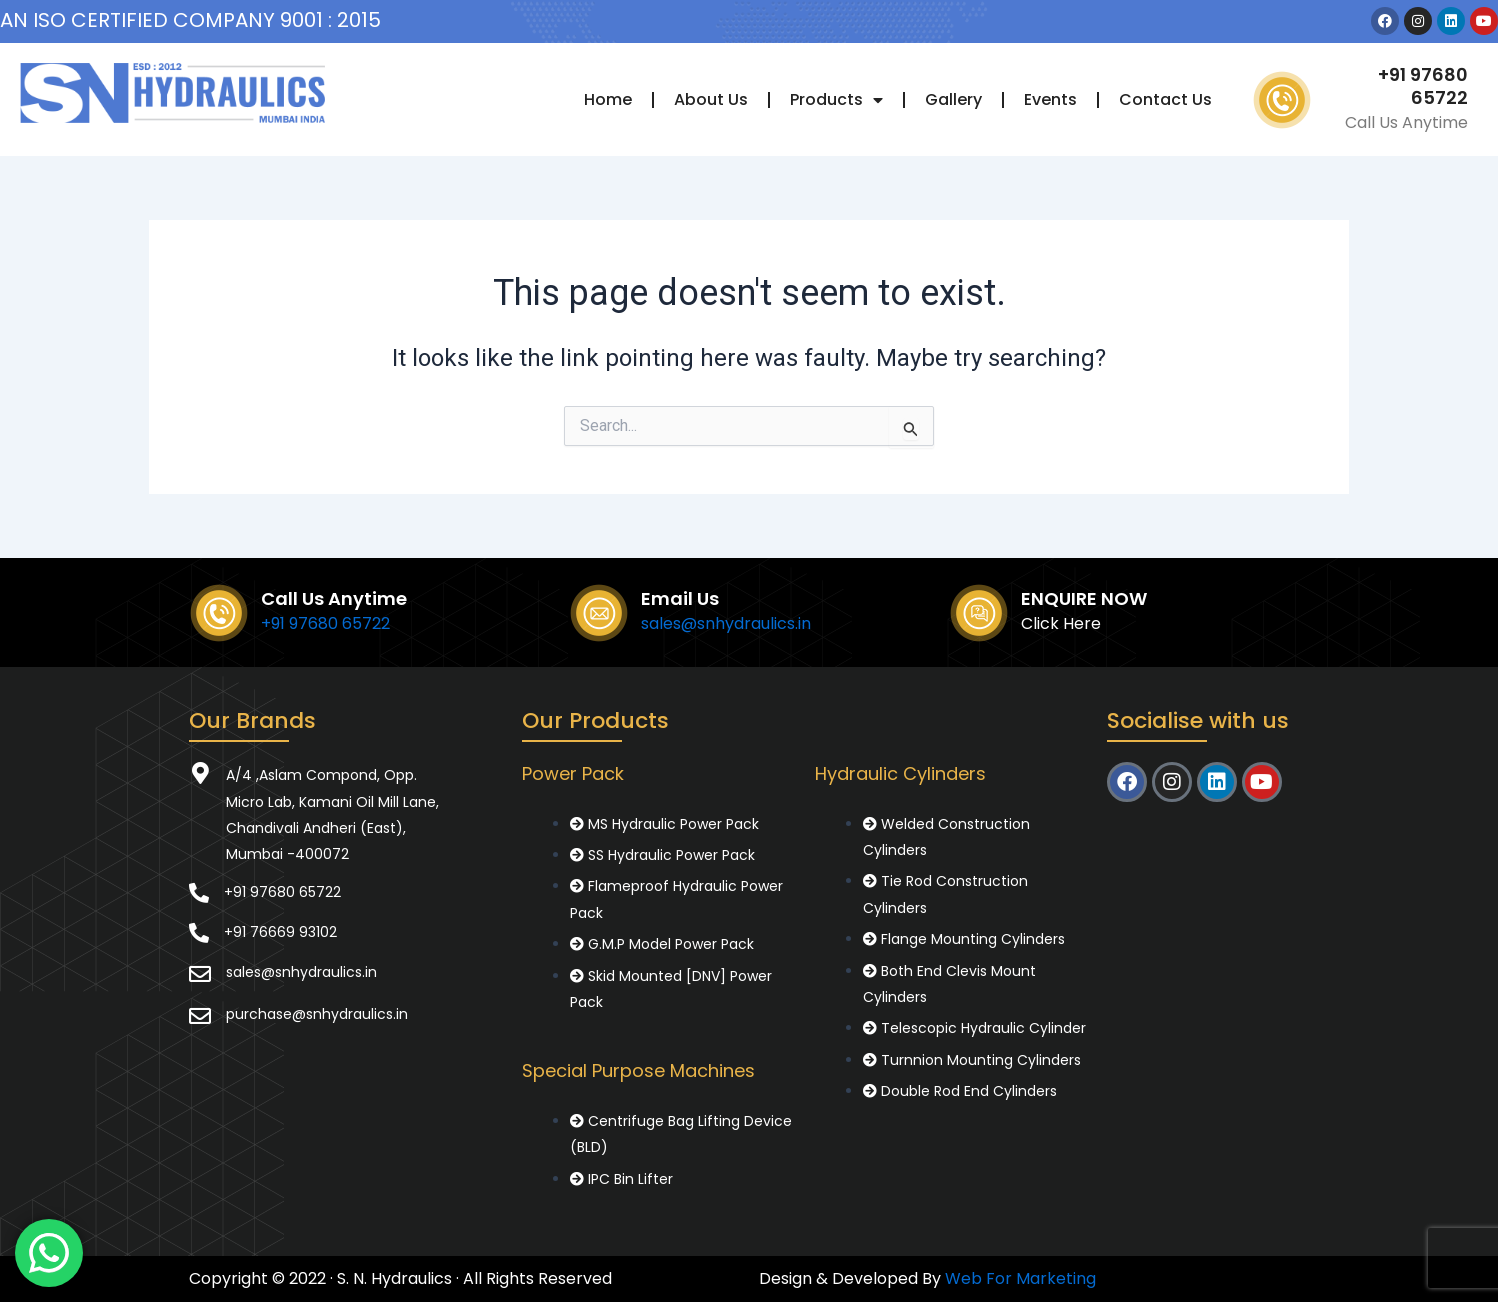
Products (836, 100)
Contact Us (1165, 99)
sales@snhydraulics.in (726, 623)
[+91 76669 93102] (199, 933)
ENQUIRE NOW (1084, 598)
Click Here (1061, 623)
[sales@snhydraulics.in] (200, 974)
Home (608, 99)
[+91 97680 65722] (199, 893)
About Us (711, 99)
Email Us (680, 598)
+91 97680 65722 (1423, 86)
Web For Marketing (1020, 1278)
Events (1050, 99)
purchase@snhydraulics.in (317, 1014)
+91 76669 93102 (280, 932)
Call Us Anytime (334, 598)
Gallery (953, 99)
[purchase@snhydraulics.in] (200, 1016)
